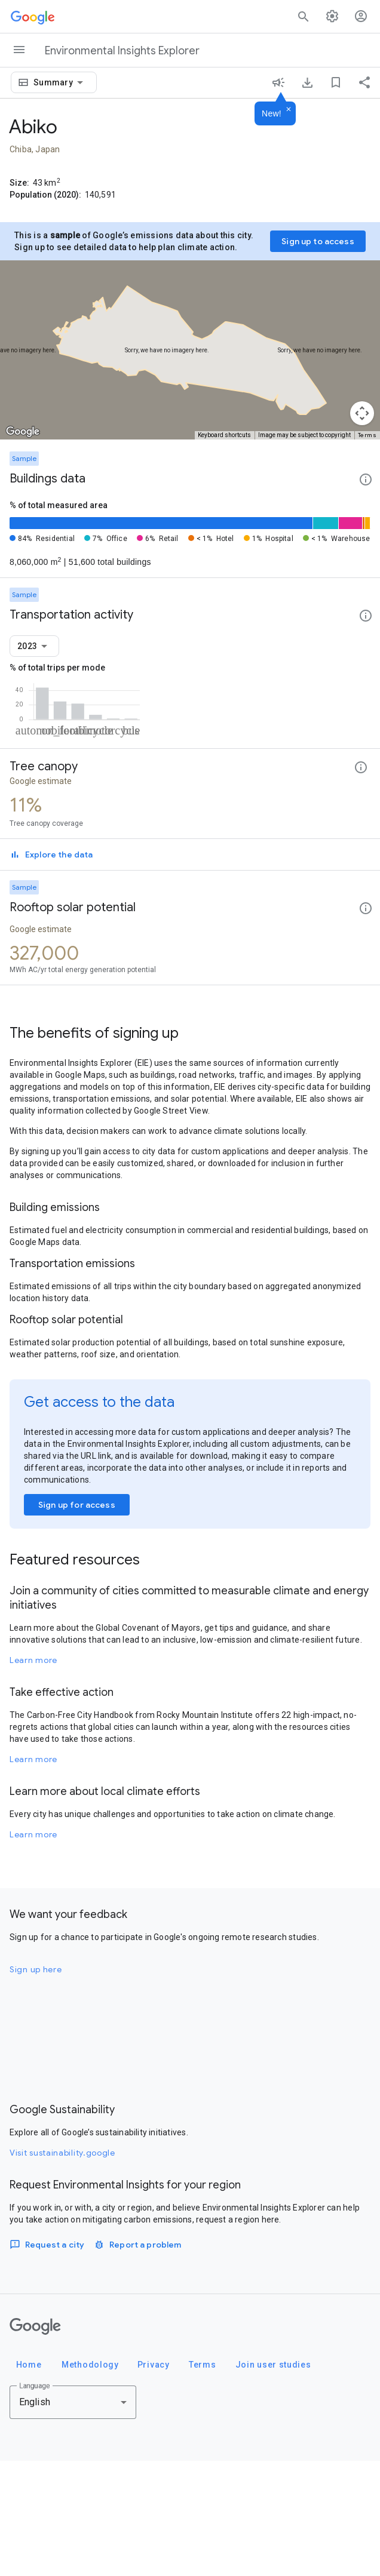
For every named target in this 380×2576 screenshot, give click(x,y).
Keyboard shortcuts (224, 435)
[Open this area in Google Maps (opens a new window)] (22, 431)
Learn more (33, 1775)
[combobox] (60, 82)
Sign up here (36, 2084)
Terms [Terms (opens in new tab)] (367, 435)
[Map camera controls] (362, 413)
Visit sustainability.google (62, 2268)
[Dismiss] (288, 110)
